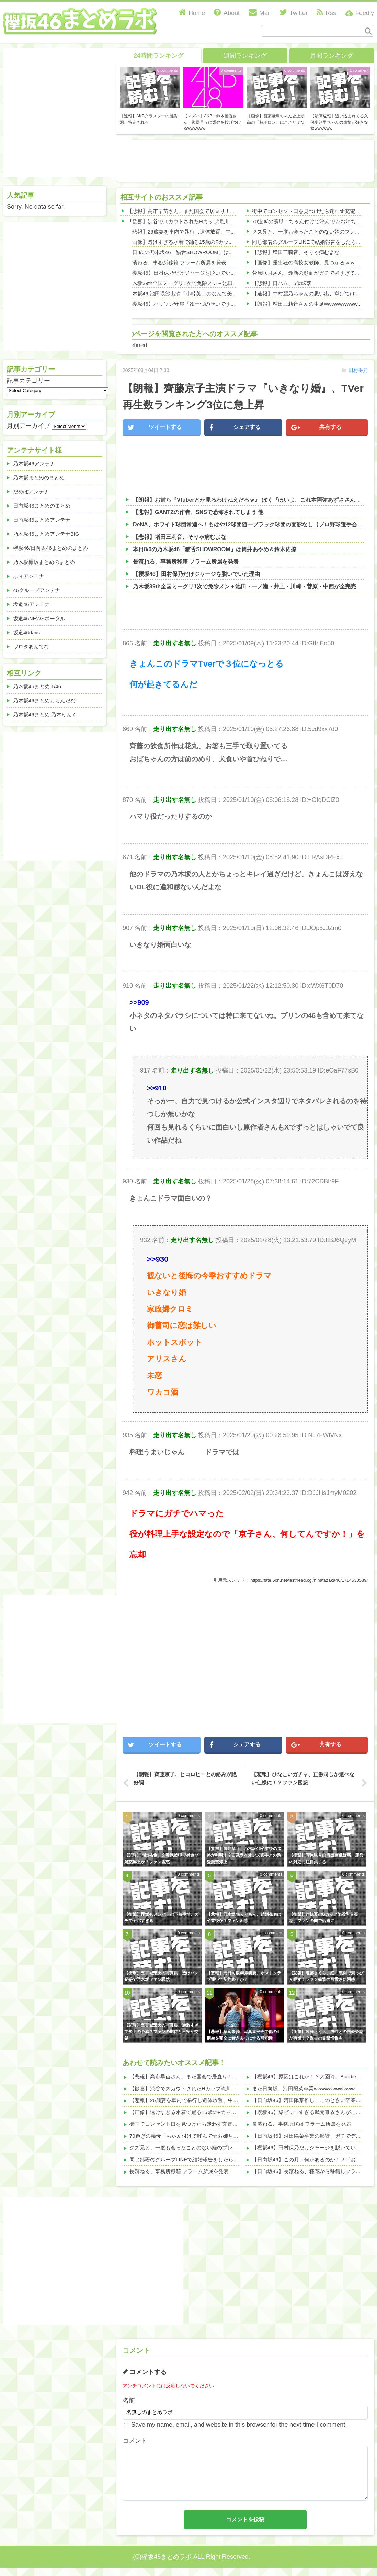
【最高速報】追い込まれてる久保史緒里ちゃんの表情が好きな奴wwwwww (339, 122)
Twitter (293, 13)
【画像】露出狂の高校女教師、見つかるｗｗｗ (306, 262)
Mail (260, 13)
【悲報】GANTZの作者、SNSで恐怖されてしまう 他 (198, 512)
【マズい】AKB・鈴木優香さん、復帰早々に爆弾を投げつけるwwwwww (212, 122)
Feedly (364, 13)
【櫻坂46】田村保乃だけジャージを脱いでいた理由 (186, 273)
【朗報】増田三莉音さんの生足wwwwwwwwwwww (310, 304)
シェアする (235, 427)
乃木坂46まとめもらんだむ (44, 700)
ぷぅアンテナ (28, 576)
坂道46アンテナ (31, 604)
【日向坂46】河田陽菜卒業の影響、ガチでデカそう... (313, 2136)
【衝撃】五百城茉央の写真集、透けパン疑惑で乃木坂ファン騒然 (161, 1976)
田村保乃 (358, 370)
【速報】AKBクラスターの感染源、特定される (149, 119)
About (227, 13)
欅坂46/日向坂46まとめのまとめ (50, 548)
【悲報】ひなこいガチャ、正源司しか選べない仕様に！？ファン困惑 (302, 1778)
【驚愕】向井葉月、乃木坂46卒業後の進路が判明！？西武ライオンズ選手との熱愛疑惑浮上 (244, 1855)
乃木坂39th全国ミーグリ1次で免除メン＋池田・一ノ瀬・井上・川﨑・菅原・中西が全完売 (231, 283)
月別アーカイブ (28, 425)
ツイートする (155, 427)
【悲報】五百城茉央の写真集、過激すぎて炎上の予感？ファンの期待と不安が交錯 (161, 2032)
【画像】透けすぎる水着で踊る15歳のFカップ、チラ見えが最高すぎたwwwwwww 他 (225, 242)
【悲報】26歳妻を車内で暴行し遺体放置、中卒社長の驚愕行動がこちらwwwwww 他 (224, 232)
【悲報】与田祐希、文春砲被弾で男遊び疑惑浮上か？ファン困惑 (161, 1858)
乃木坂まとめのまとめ (39, 477)
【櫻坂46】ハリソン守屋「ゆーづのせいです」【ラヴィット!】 (200, 304)
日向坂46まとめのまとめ (41, 506)
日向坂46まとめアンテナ (41, 520)
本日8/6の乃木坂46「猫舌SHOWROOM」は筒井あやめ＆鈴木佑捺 (203, 252)
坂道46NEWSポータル (39, 618)
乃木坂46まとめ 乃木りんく (45, 714)
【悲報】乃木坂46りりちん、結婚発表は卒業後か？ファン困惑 (244, 1917)
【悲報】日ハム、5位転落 (281, 283)
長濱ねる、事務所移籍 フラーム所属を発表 (176, 262)
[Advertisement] (67, 1659)
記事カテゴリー (28, 380)
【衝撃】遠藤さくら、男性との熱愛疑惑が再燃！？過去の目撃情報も (326, 2035)
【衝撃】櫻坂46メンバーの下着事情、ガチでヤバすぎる (161, 1917)
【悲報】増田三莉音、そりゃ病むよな (296, 252)
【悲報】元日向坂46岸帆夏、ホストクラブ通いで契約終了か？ (244, 1976)
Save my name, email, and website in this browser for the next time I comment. (239, 2424)
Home (192, 13)
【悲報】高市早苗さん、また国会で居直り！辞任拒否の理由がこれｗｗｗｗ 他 (218, 211)
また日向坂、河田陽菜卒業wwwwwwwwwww (303, 2088)
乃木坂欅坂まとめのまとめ (44, 562)
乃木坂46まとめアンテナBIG (46, 534)
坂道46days (26, 632)
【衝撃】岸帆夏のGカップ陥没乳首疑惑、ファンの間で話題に (323, 1917)
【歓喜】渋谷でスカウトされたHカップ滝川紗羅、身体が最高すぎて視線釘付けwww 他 (228, 221)
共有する (316, 427)
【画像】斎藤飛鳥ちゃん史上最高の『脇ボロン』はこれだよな (276, 119)
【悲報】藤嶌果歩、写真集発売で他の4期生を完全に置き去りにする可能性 (243, 2035)
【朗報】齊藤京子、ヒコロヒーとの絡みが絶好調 (185, 1778)
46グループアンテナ (36, 590)
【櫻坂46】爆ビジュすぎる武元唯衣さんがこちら (309, 2112)
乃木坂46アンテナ (34, 463)
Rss (326, 13)
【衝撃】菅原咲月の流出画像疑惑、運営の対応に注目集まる (326, 1858)
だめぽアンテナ (31, 492)
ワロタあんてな (31, 646)
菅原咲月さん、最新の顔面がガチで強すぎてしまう (311, 273)
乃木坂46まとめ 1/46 (37, 686)
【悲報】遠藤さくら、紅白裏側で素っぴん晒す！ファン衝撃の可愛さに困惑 (326, 1976)
